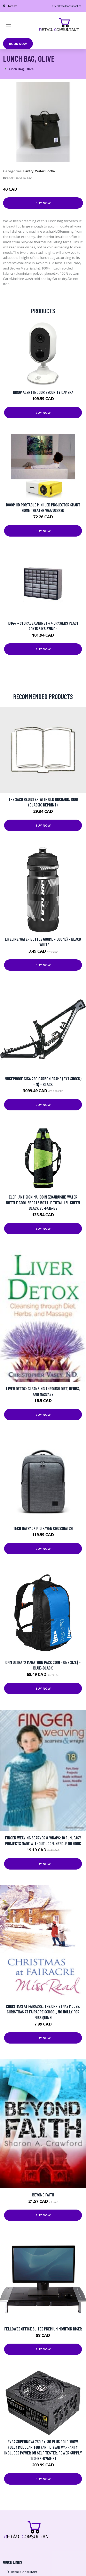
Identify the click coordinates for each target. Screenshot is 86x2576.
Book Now (18, 44)
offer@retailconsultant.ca (66, 6)
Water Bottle (45, 171)
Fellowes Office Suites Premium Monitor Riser (43, 2328)
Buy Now (43, 203)
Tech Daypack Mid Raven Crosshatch (43, 1528)
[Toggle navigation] (8, 24)
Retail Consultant (24, 2572)
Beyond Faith (43, 2194)
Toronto (12, 6)
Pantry (28, 171)
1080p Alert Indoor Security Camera (43, 392)
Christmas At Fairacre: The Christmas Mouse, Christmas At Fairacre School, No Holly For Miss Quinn (43, 2012)
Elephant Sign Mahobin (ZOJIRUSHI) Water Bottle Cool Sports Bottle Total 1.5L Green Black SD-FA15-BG (43, 1202)
